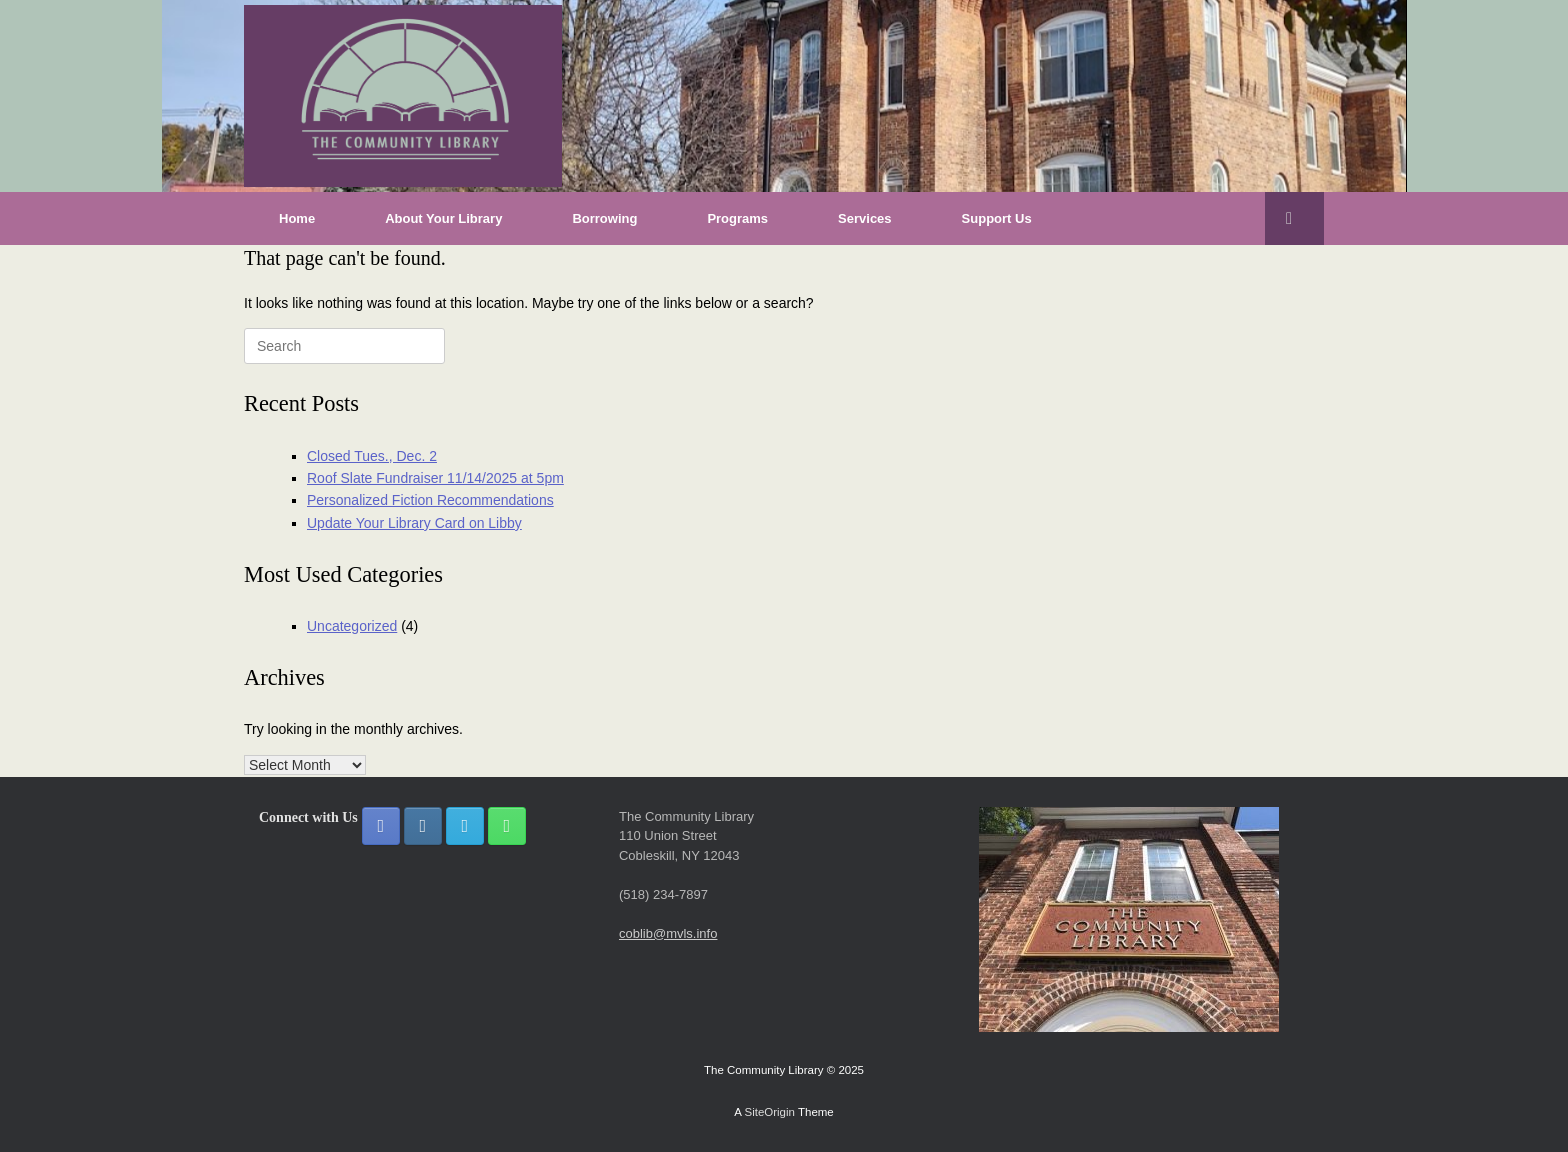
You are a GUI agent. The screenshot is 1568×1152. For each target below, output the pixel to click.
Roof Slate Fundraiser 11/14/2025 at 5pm (435, 478)
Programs (737, 218)
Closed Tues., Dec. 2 (372, 456)
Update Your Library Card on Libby (414, 523)
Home (297, 218)
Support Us (997, 218)
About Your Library (443, 218)
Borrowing (604, 218)
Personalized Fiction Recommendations (430, 500)
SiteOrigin (769, 1112)
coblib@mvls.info (668, 933)
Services (865, 218)
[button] (1294, 218)
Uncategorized (352, 626)
